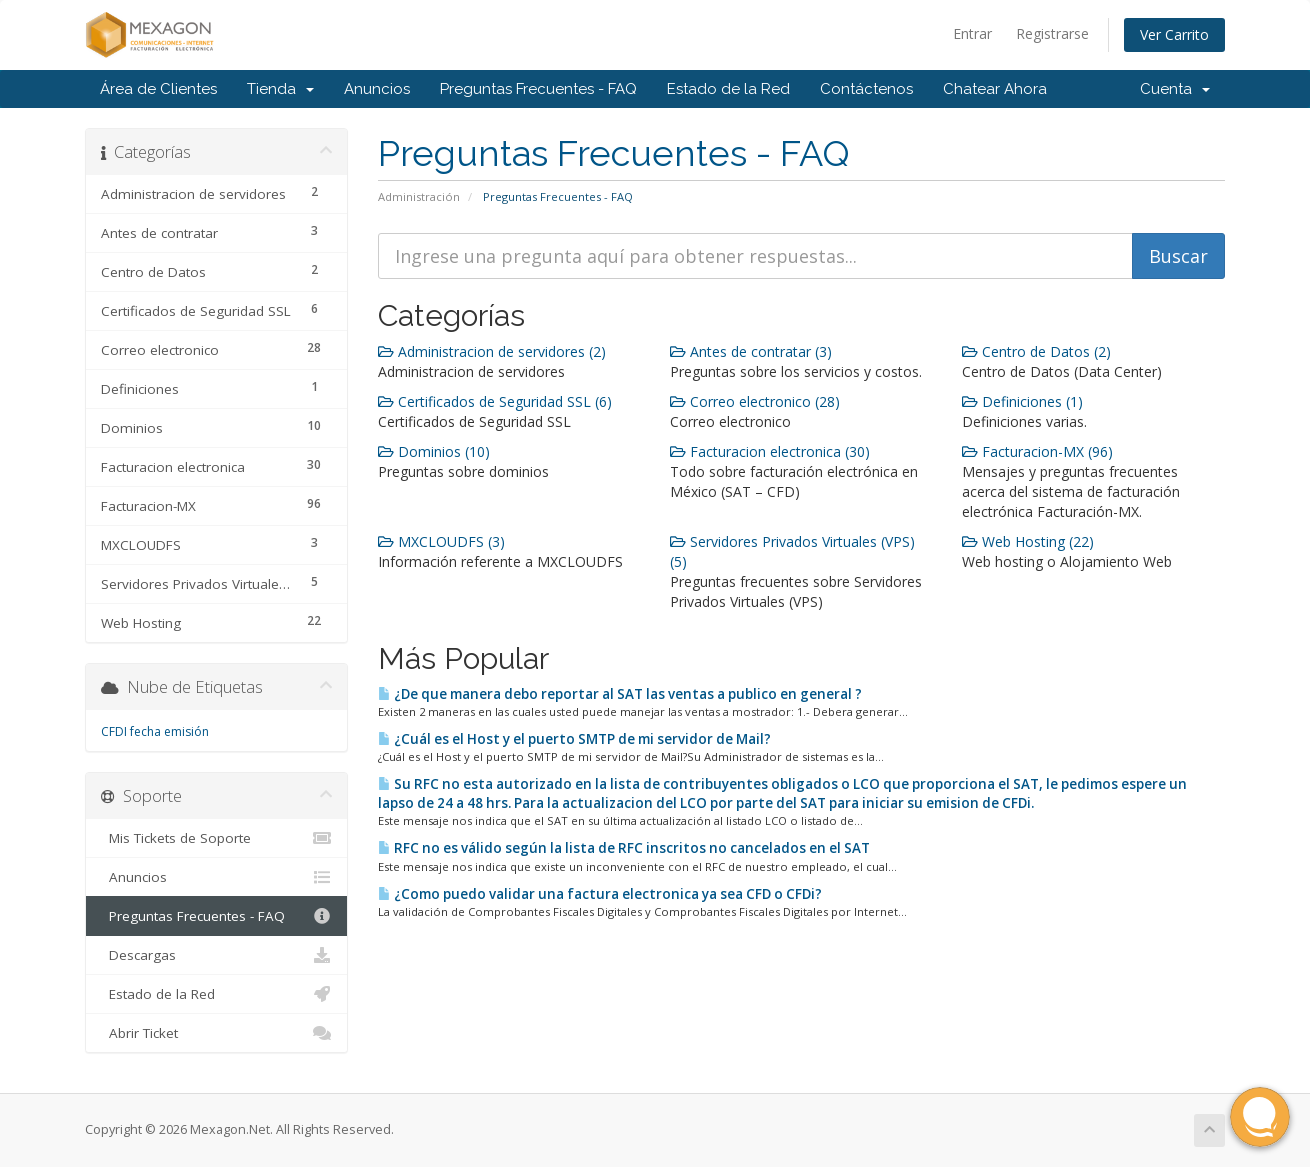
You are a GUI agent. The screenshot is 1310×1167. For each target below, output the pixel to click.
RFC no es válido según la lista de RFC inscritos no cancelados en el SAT (624, 848)
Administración (419, 196)
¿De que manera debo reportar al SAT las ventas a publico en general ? (620, 694)
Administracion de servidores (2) (492, 351)
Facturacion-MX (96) (1037, 451)
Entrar (972, 33)
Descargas (216, 955)
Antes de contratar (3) (751, 351)
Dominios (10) (434, 451)
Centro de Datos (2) (1036, 351)
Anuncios (377, 89)
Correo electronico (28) (755, 401)
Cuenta (1175, 89)
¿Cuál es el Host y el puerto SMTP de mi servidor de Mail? (574, 739)
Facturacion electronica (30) (770, 451)
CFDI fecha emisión (155, 731)
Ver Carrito (1174, 34)
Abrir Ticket (216, 1033)
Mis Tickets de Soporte (216, 838)
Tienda (280, 89)
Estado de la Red (728, 89)
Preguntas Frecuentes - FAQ (538, 89)
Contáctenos (866, 89)
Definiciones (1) (1022, 401)
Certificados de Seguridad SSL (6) (495, 401)
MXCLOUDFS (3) (441, 541)
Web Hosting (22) (1028, 541)
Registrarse (1052, 33)
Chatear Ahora (995, 89)
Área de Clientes (158, 89)
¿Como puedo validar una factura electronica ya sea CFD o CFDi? (600, 894)
